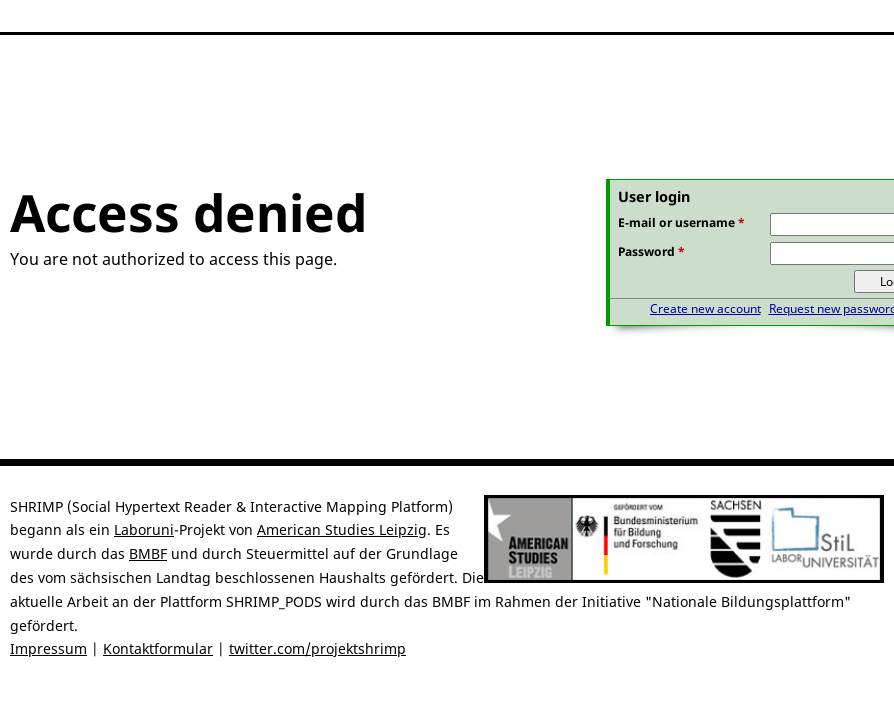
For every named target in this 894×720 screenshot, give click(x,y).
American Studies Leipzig (342, 529)
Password (651, 251)
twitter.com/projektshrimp (317, 648)
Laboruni (144, 529)
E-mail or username (681, 222)
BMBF (148, 553)
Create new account (705, 308)
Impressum (48, 648)
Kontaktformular (158, 648)
